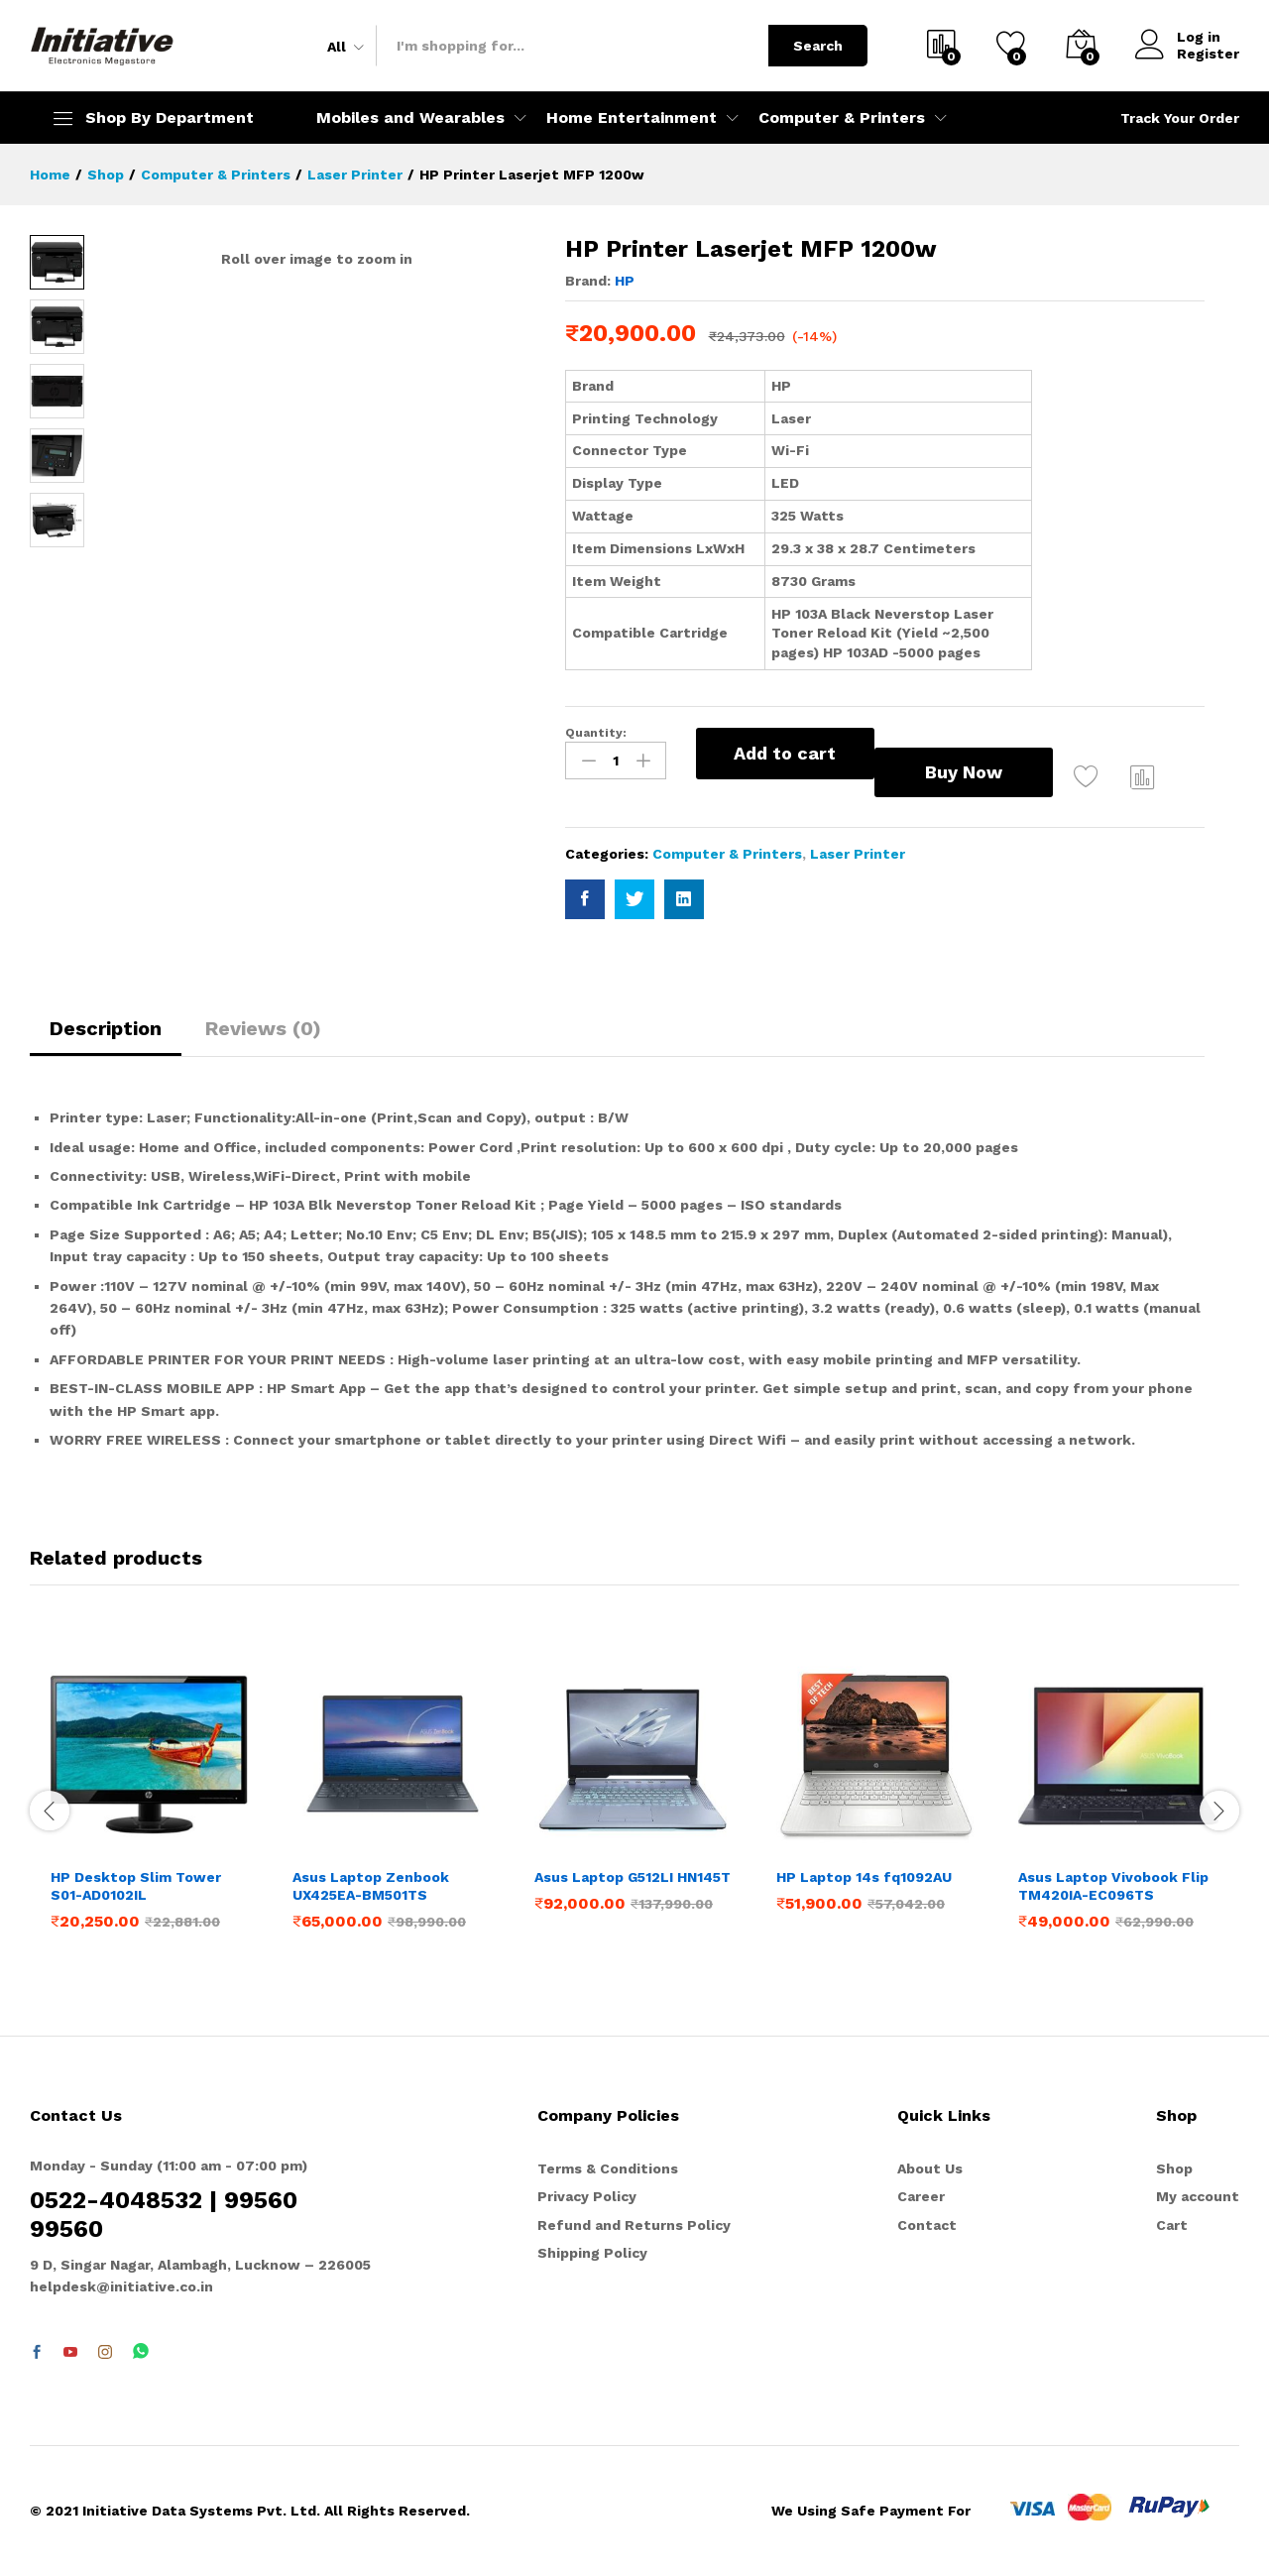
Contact (927, 2225)
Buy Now (963, 771)
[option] (151, 1807)
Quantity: (596, 733)
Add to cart (785, 753)
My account (1197, 2196)
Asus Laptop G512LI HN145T (632, 1877)
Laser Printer (857, 854)
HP (624, 281)
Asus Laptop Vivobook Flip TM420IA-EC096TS (1113, 1886)
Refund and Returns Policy (634, 2225)
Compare (1143, 776)
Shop (1174, 2168)
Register (1208, 53)
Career (921, 2196)
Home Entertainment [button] (631, 118)
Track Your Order (1179, 118)
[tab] (105, 1037)
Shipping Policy (592, 2253)
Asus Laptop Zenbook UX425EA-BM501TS (370, 1886)
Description (106, 1028)
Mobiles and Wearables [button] (410, 118)
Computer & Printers (727, 854)
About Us (930, 2168)
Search (818, 46)
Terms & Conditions (607, 2168)
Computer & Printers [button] (841, 118)
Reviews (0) (263, 1028)
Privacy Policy (586, 2196)
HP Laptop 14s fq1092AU (864, 1877)
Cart (1172, 2225)
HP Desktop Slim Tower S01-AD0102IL (136, 1886)
